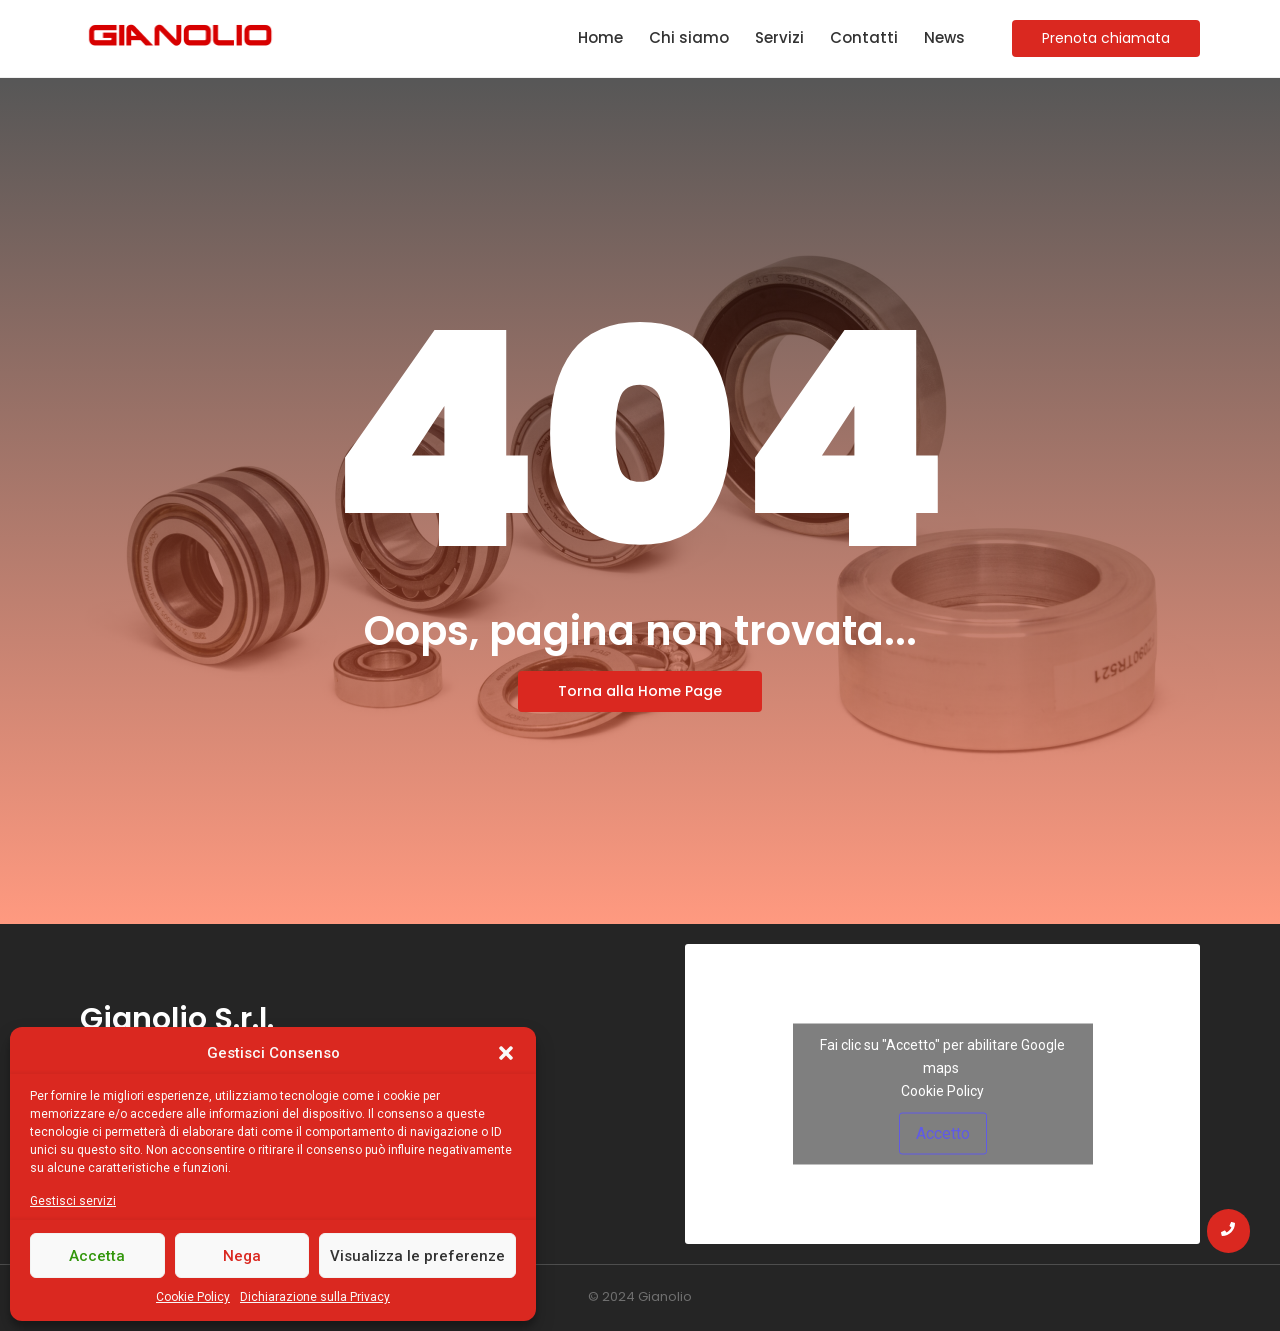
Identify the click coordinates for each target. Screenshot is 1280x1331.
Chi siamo (689, 37)
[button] (506, 1053)
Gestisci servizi (73, 1201)
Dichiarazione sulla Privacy (315, 1297)
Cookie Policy (193, 1297)
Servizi (779, 37)
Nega (242, 1256)
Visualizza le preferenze (417, 1256)
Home (600, 37)
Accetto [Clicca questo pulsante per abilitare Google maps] (943, 1133)
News (944, 37)
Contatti (864, 37)
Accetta (97, 1256)
